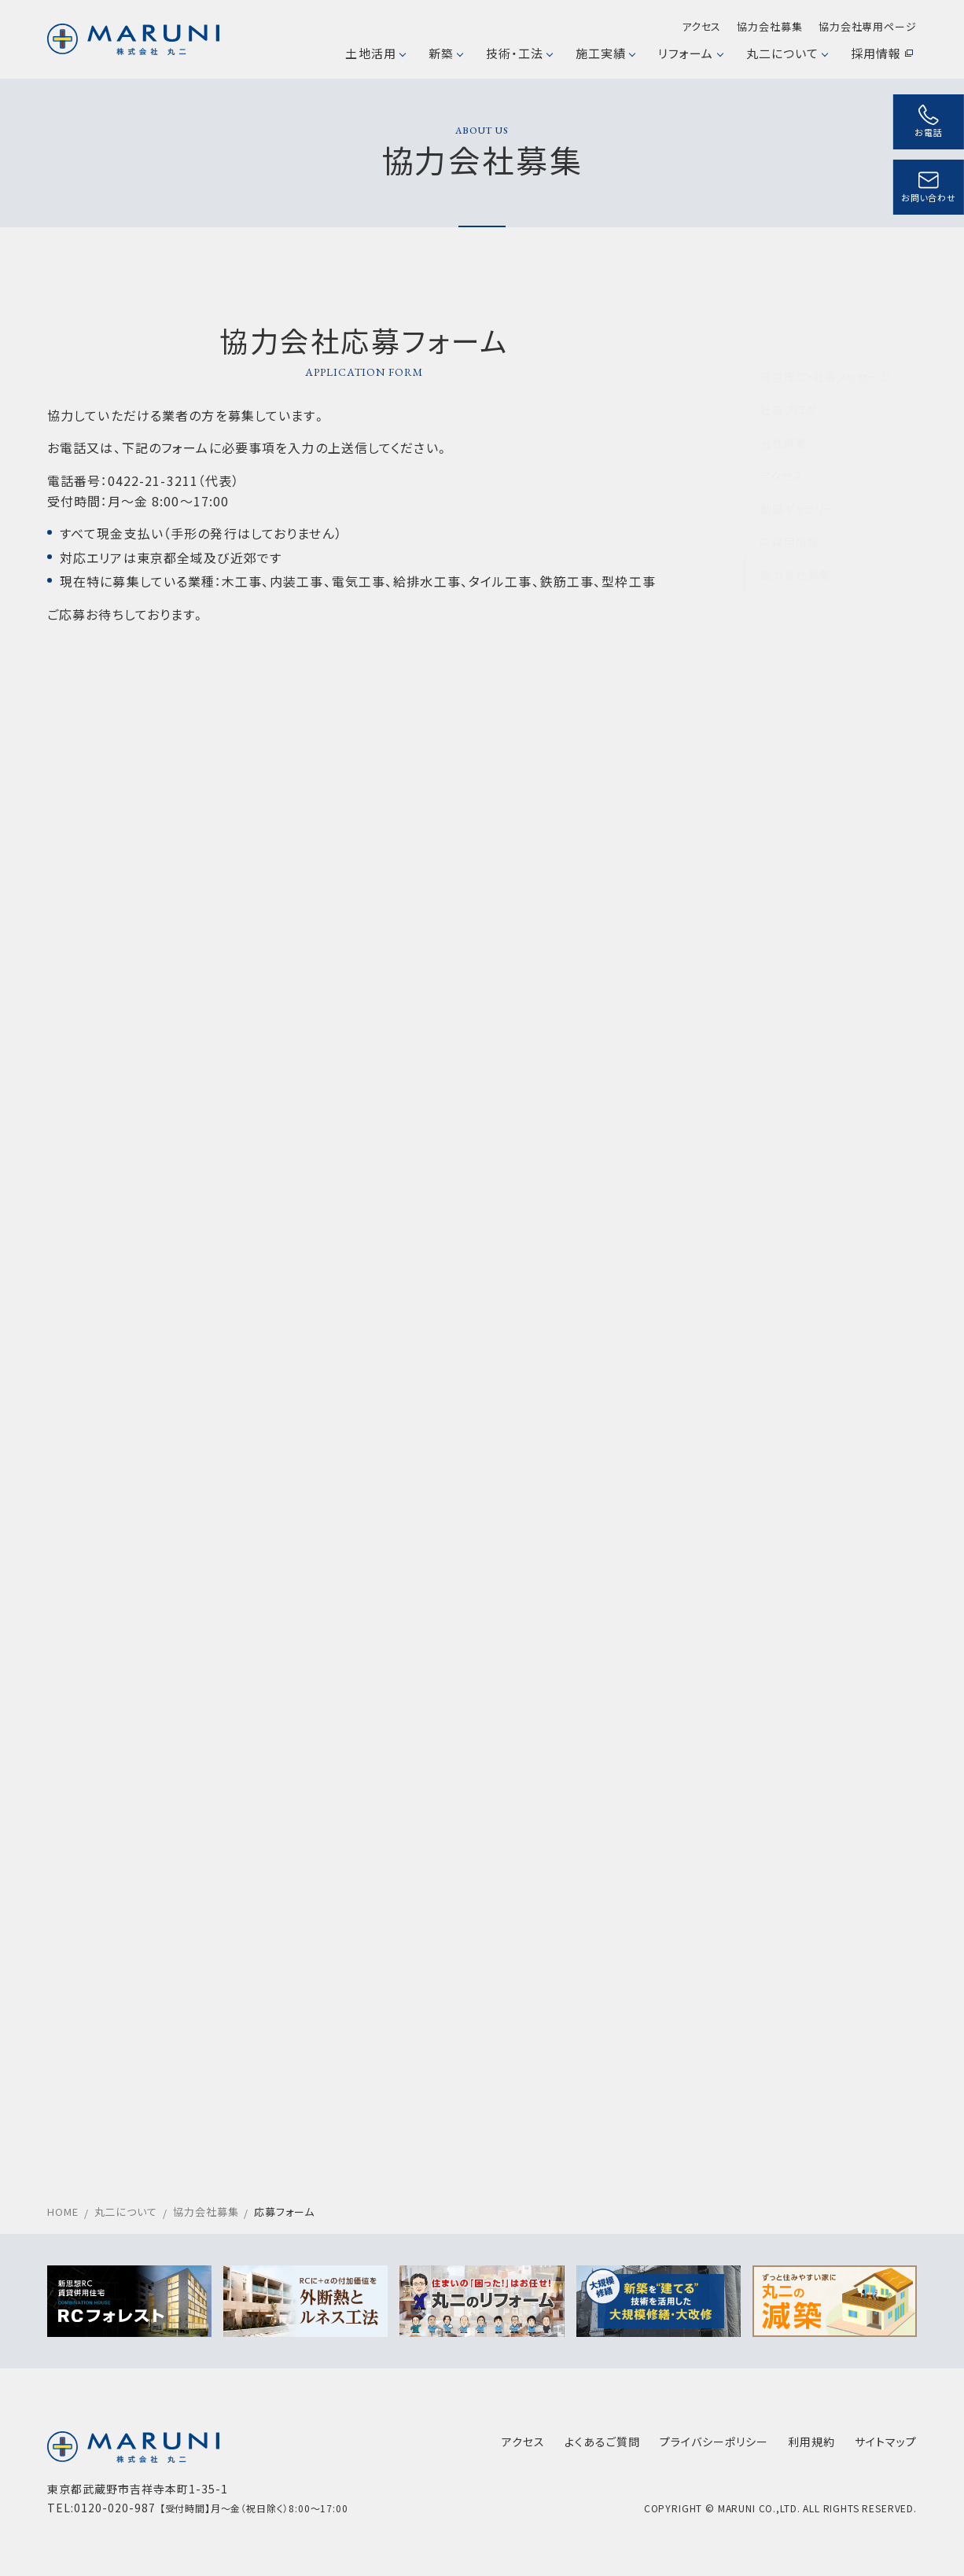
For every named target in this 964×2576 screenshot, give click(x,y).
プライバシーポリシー (714, 2441)
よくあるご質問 (602, 2441)
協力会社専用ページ (868, 26)
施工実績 (605, 53)
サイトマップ (886, 2441)
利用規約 (811, 2441)
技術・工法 (519, 53)
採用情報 (882, 53)
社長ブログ (788, 371)
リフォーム (690, 53)
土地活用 (374, 53)
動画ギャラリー (798, 470)
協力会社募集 (769, 26)
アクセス (702, 26)
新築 (445, 53)
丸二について (786, 53)
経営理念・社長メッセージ (826, 338)
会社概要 (784, 404)
